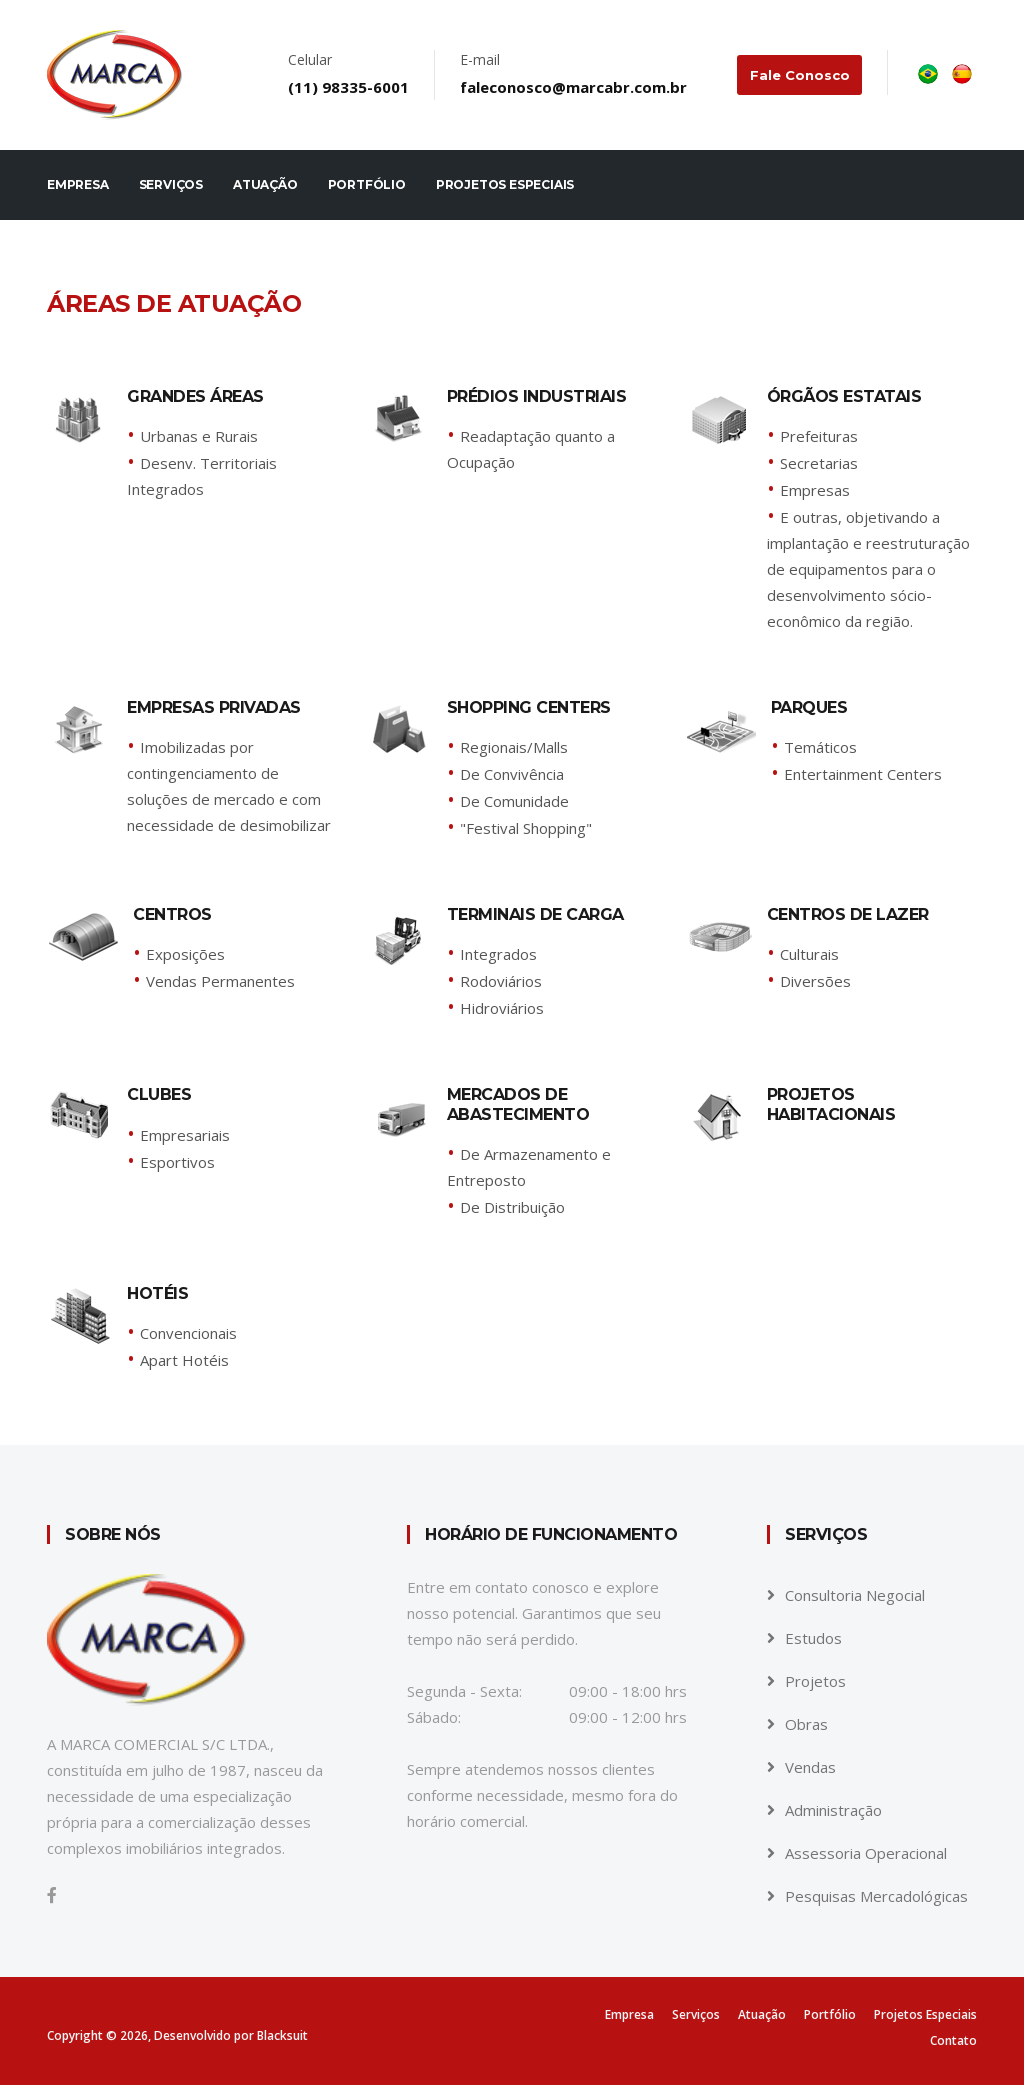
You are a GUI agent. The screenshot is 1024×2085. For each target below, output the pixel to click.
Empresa (78, 184)
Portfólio (367, 184)
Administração (833, 1810)
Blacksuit (282, 2035)
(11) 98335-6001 (349, 87)
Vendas (810, 1767)
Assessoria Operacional (866, 1853)
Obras (806, 1724)
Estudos (813, 1638)
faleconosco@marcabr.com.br (574, 87)
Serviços (171, 184)
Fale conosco (800, 75)
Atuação (265, 184)
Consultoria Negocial (855, 1595)
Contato (953, 2040)
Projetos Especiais (505, 184)
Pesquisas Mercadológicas (876, 1896)
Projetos (815, 1681)
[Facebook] (52, 1895)
